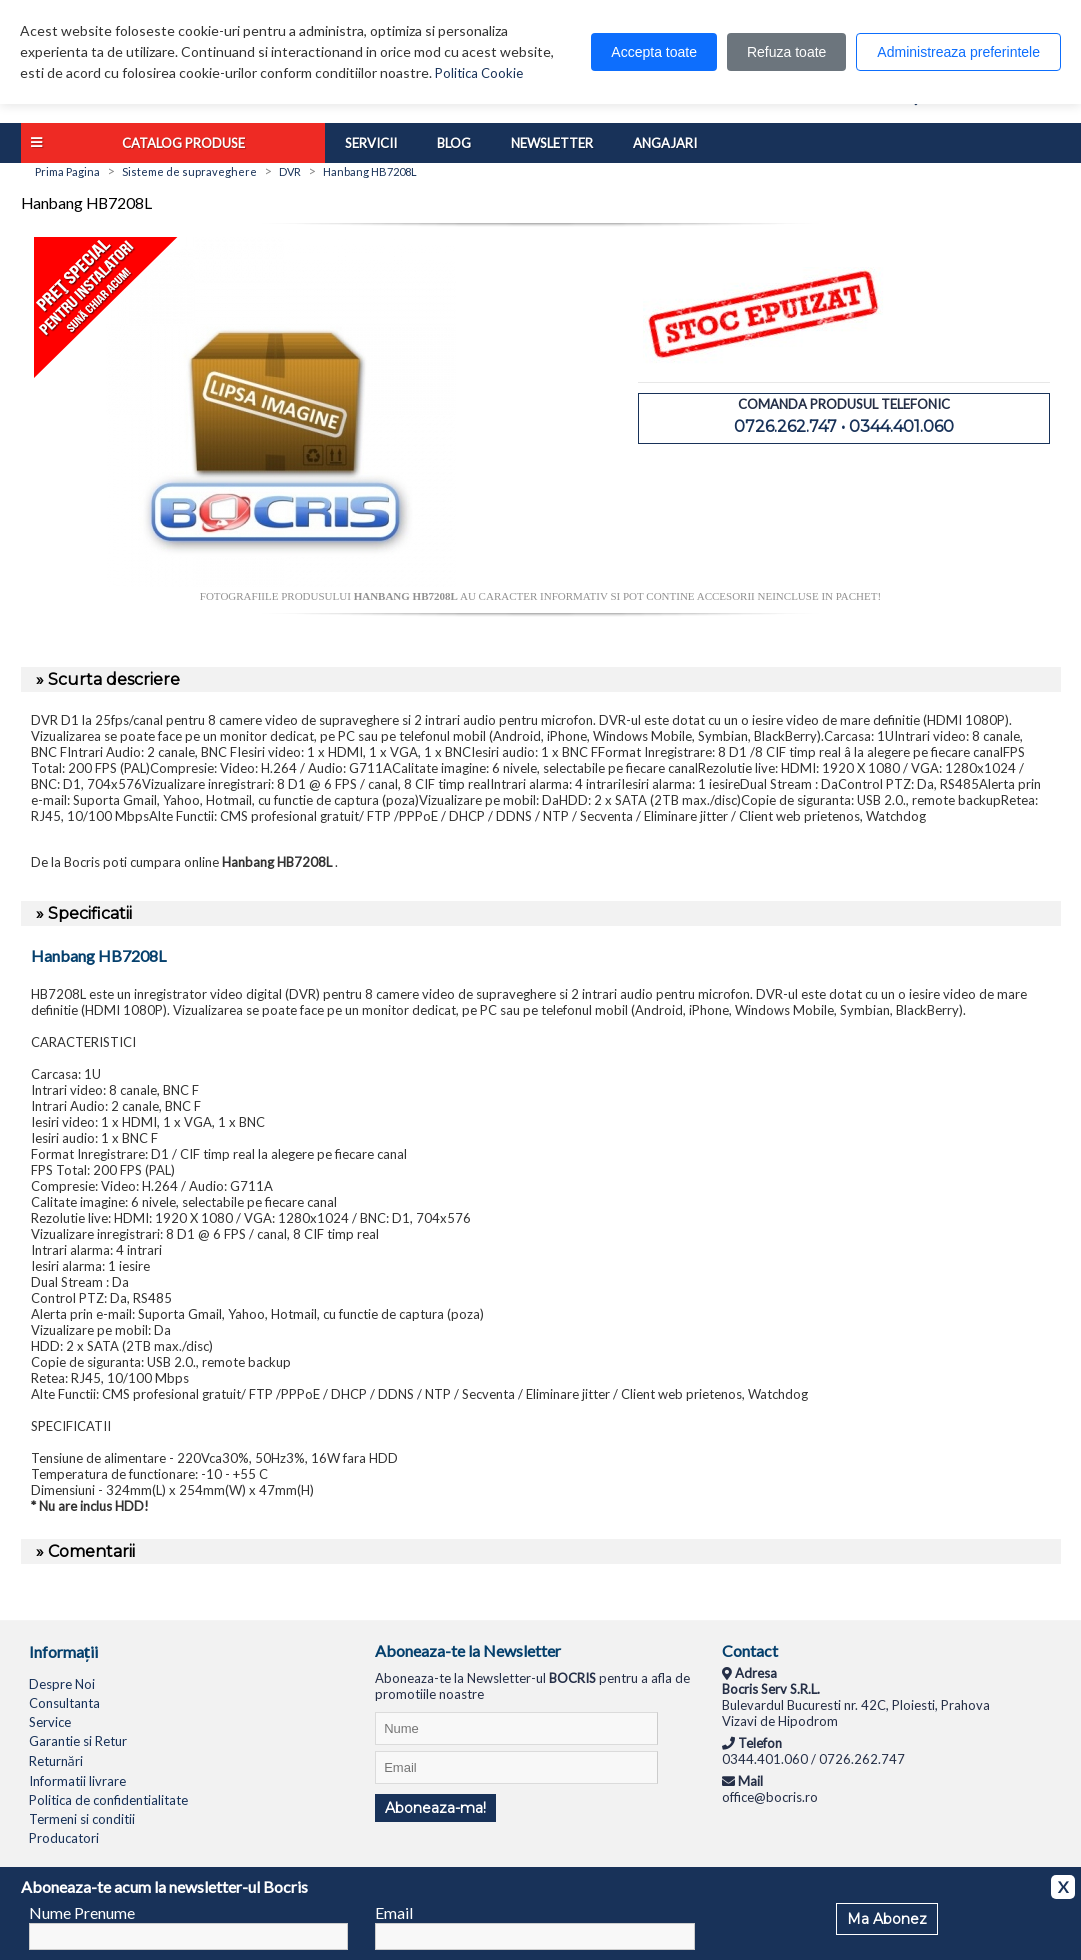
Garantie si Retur (78, 1741)
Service (50, 1722)
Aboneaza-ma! (435, 1808)
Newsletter (552, 143)
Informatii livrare (77, 1781)
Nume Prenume (82, 1912)
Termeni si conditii (82, 1819)
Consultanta (64, 1703)
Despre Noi (62, 1684)
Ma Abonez (887, 1919)
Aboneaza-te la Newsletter (468, 1650)
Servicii (371, 143)
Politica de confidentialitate (108, 1800)
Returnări (56, 1761)
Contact (750, 1650)
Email (394, 1912)
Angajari (665, 143)
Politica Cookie (479, 73)
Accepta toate (654, 52)
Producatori (64, 1838)
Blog (454, 143)
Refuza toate (786, 52)
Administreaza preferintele (958, 52)
